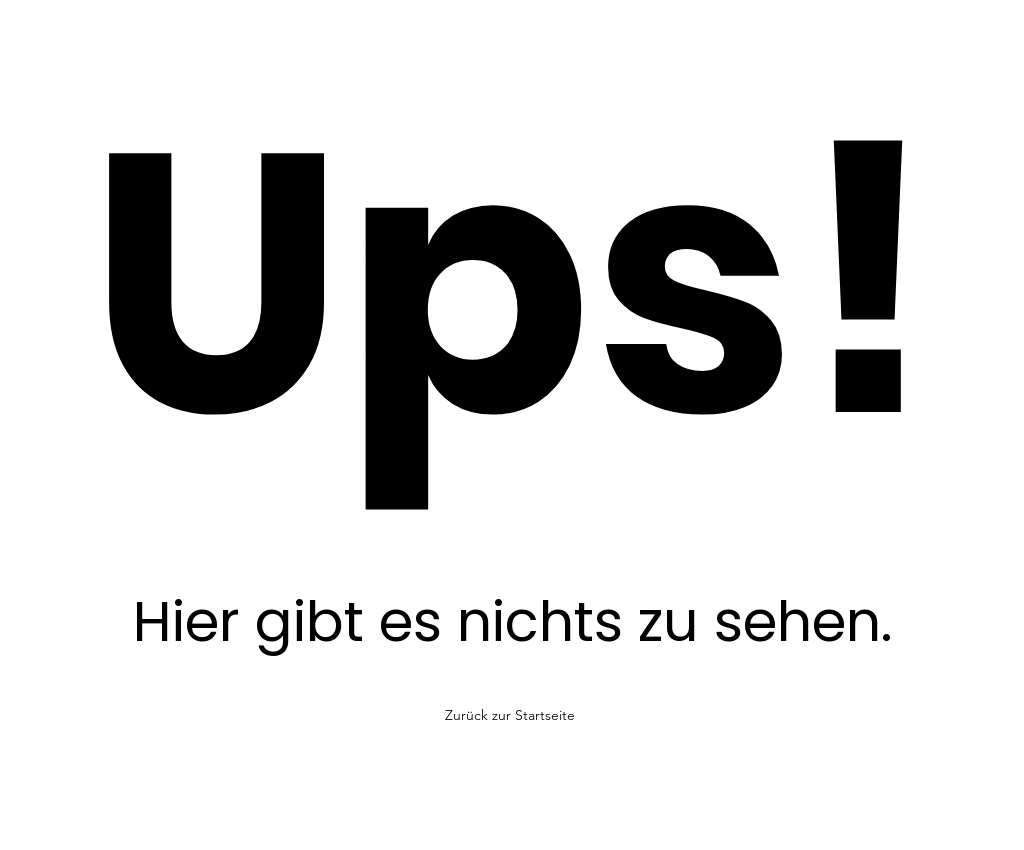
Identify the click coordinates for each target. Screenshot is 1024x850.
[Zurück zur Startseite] (512, 715)
